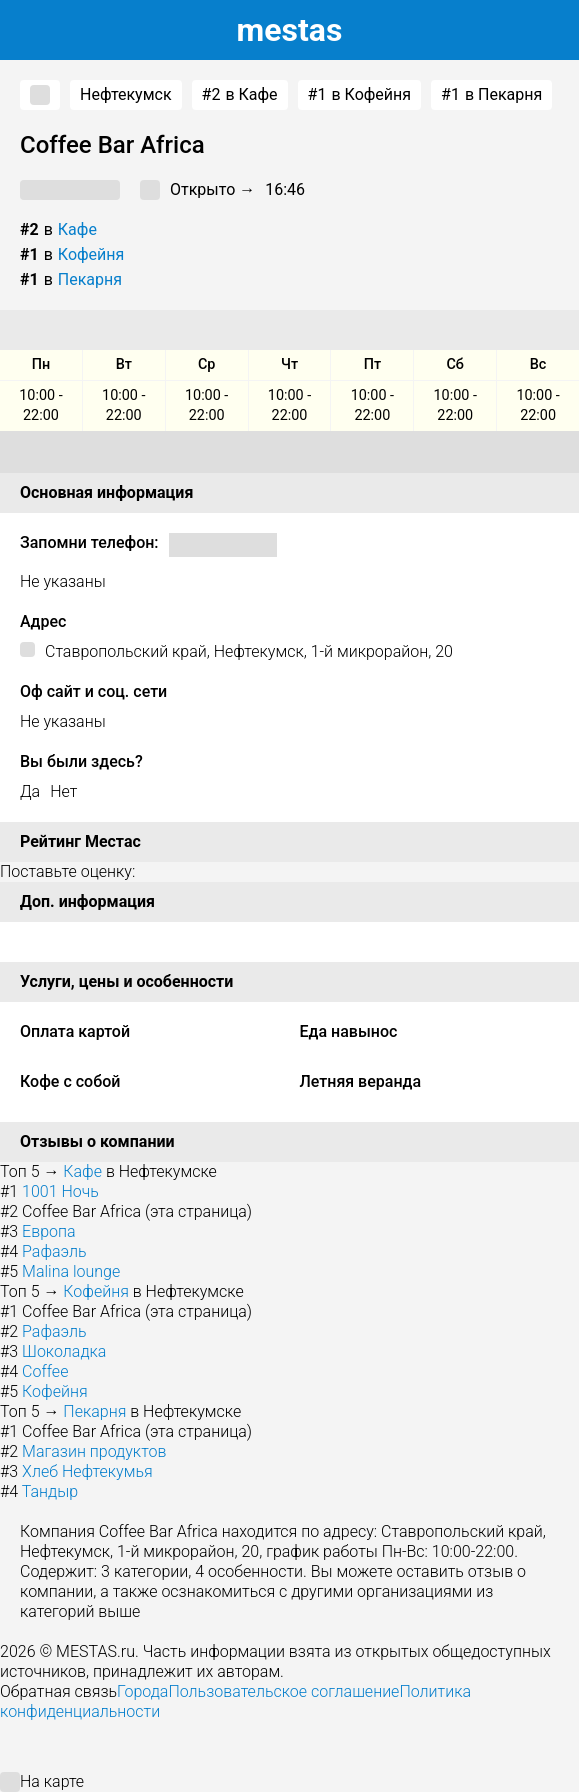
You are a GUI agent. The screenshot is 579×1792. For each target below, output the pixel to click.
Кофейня (91, 254)
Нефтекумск (126, 94)
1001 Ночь (60, 1191)
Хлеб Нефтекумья (87, 1471)
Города (142, 1691)
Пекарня (90, 279)
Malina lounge (71, 1271)
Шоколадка (64, 1351)
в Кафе (240, 95)
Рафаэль (54, 1251)
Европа (48, 1231)
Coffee (45, 1371)
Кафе (77, 229)
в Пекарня (491, 95)
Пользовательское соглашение (283, 1691)
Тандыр (50, 1491)
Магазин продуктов (94, 1451)
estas (290, 30)
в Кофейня (360, 95)
